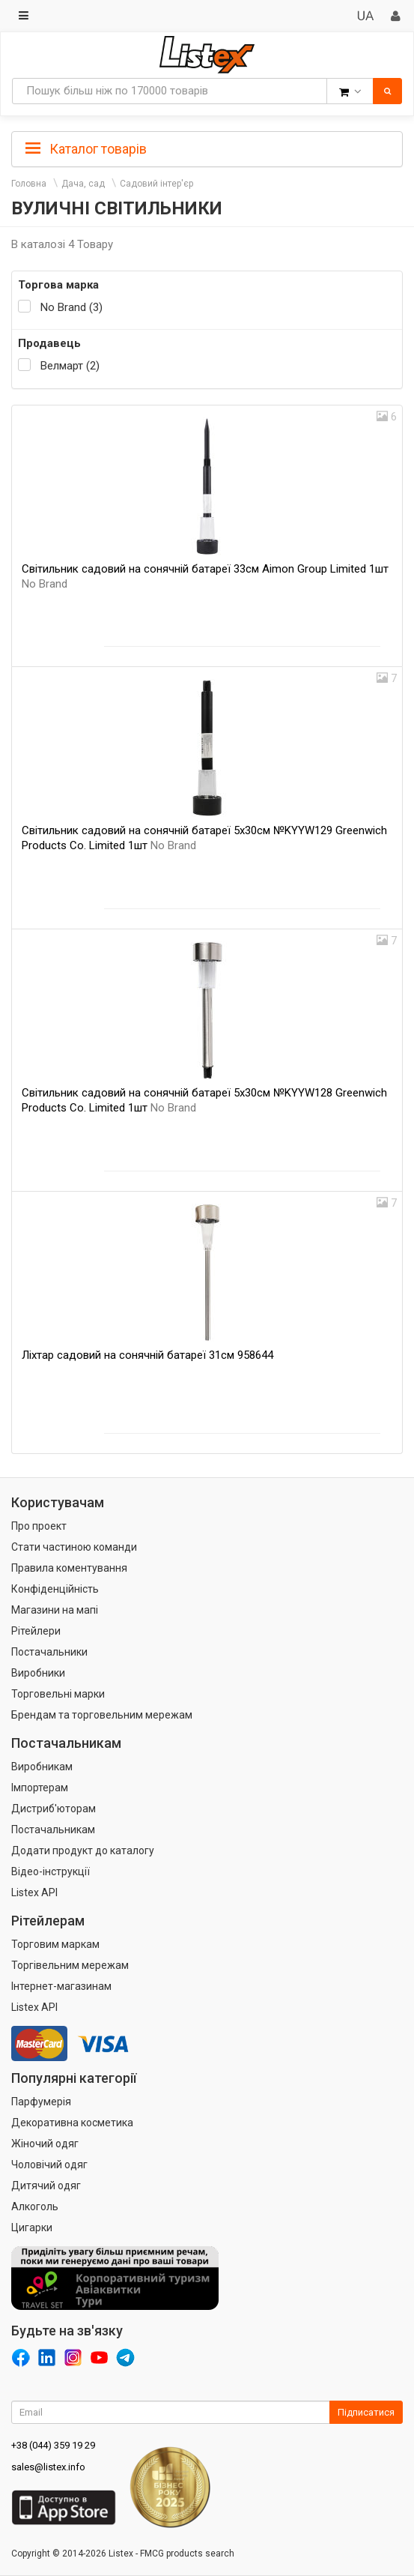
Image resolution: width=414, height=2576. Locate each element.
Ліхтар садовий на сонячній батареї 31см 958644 (147, 1355)
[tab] (207, 147)
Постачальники (49, 1652)
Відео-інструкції (50, 1871)
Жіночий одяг (45, 2144)
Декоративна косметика (72, 2123)
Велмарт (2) (70, 365)
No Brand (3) (71, 307)
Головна (28, 183)
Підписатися (366, 2412)
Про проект (39, 1526)
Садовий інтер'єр (156, 183)
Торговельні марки (58, 1694)
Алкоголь (34, 2206)
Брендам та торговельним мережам (101, 1715)
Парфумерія (41, 2102)
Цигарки (31, 2227)
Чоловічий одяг (49, 2165)
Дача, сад (83, 183)
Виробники (38, 1673)
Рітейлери (36, 1631)
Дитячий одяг (46, 2186)
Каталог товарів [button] (86, 149)
